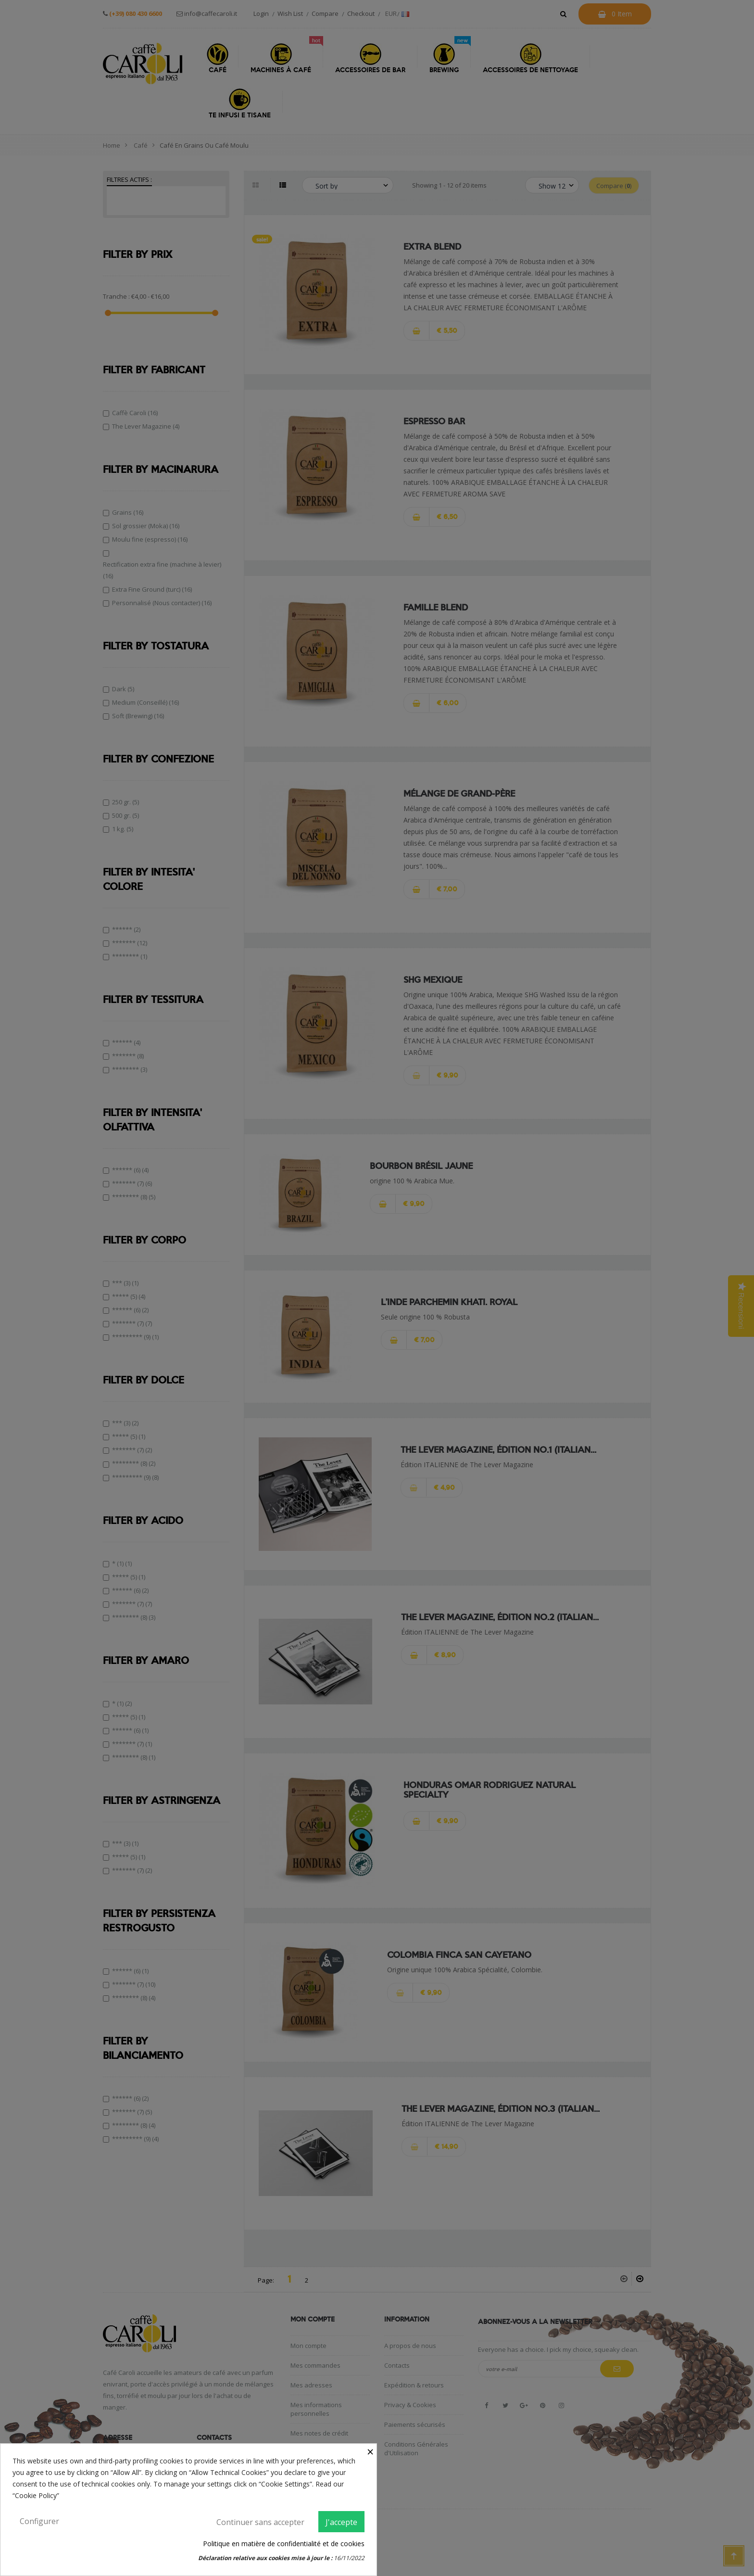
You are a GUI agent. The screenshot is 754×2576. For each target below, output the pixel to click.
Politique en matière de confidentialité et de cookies (283, 2543)
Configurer (39, 2521)
